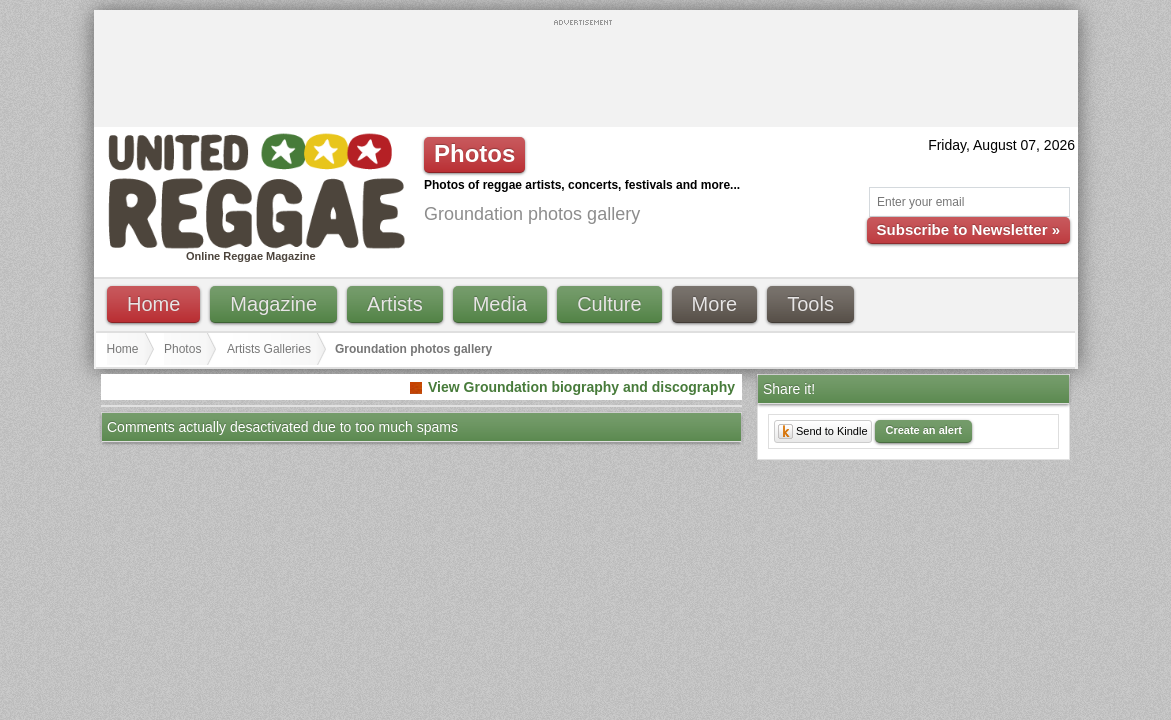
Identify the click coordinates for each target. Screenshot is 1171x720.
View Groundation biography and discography (581, 387)
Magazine (273, 304)
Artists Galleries (269, 349)
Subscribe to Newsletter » (968, 229)
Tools (810, 304)
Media (500, 304)
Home (153, 304)
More (715, 304)
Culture (609, 304)
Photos (182, 349)
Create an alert (923, 430)
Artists (395, 304)
